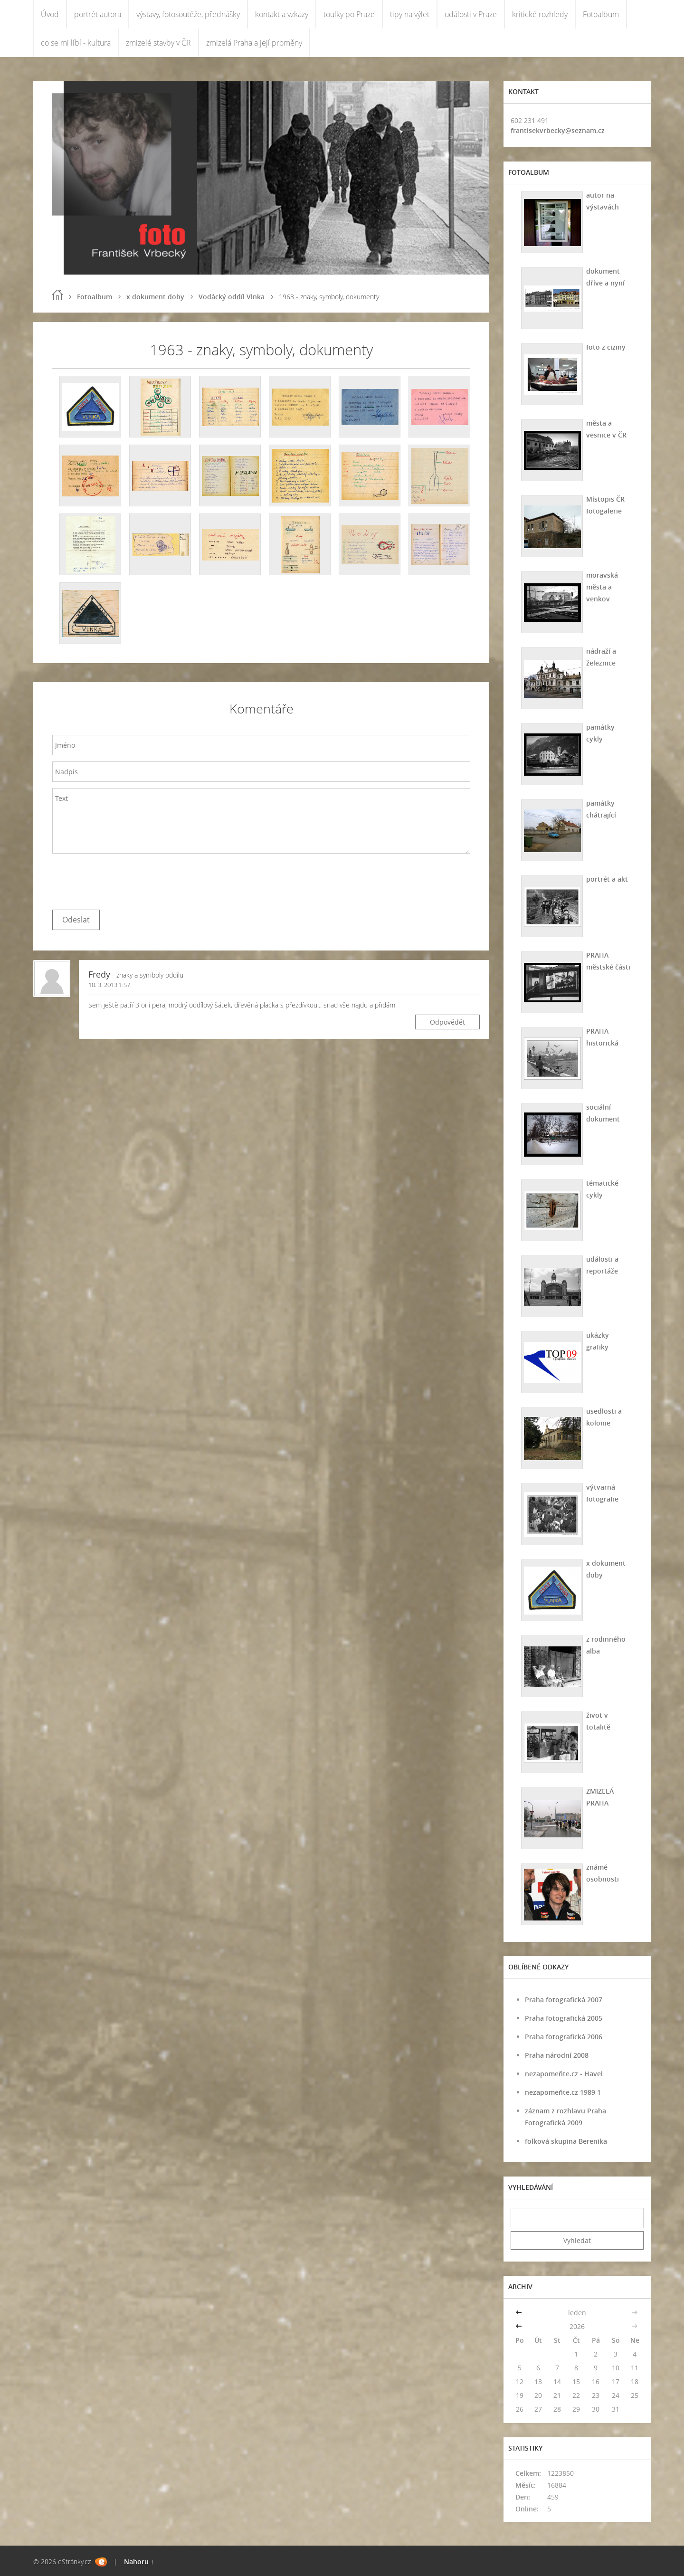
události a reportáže (602, 1265)
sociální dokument (603, 1113)
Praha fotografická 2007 (563, 1999)
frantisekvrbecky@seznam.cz (558, 130)
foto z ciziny (606, 347)
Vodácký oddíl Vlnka (232, 296)
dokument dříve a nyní (605, 276)
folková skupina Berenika (566, 2141)
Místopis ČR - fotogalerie (607, 504)
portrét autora (97, 14)
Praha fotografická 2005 (563, 2018)
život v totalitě (598, 1721)
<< (519, 2312)
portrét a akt (607, 879)
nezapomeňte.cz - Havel (564, 2073)
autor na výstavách (602, 200)
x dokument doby (155, 296)
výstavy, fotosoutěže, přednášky (188, 14)
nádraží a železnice (601, 656)
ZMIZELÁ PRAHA (600, 1797)
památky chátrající (601, 808)
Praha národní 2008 (557, 2055)
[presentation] (124, 879)
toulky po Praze (349, 14)
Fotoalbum (601, 14)
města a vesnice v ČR (606, 428)
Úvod (50, 14)
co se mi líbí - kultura (76, 43)
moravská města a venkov (602, 586)
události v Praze (471, 14)
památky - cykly (602, 732)
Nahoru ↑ (139, 2561)
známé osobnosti (602, 1873)
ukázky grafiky (597, 1341)
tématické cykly (602, 1189)
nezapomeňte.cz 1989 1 (563, 2092)
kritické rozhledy (540, 14)
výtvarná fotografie (602, 1493)
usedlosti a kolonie (604, 1417)
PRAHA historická (602, 1037)
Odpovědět (447, 1022)
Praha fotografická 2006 (563, 2036)
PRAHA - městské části (608, 961)
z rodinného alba (606, 1645)
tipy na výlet (409, 14)
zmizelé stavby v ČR (158, 43)
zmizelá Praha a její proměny (254, 43)
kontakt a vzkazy (281, 14)
